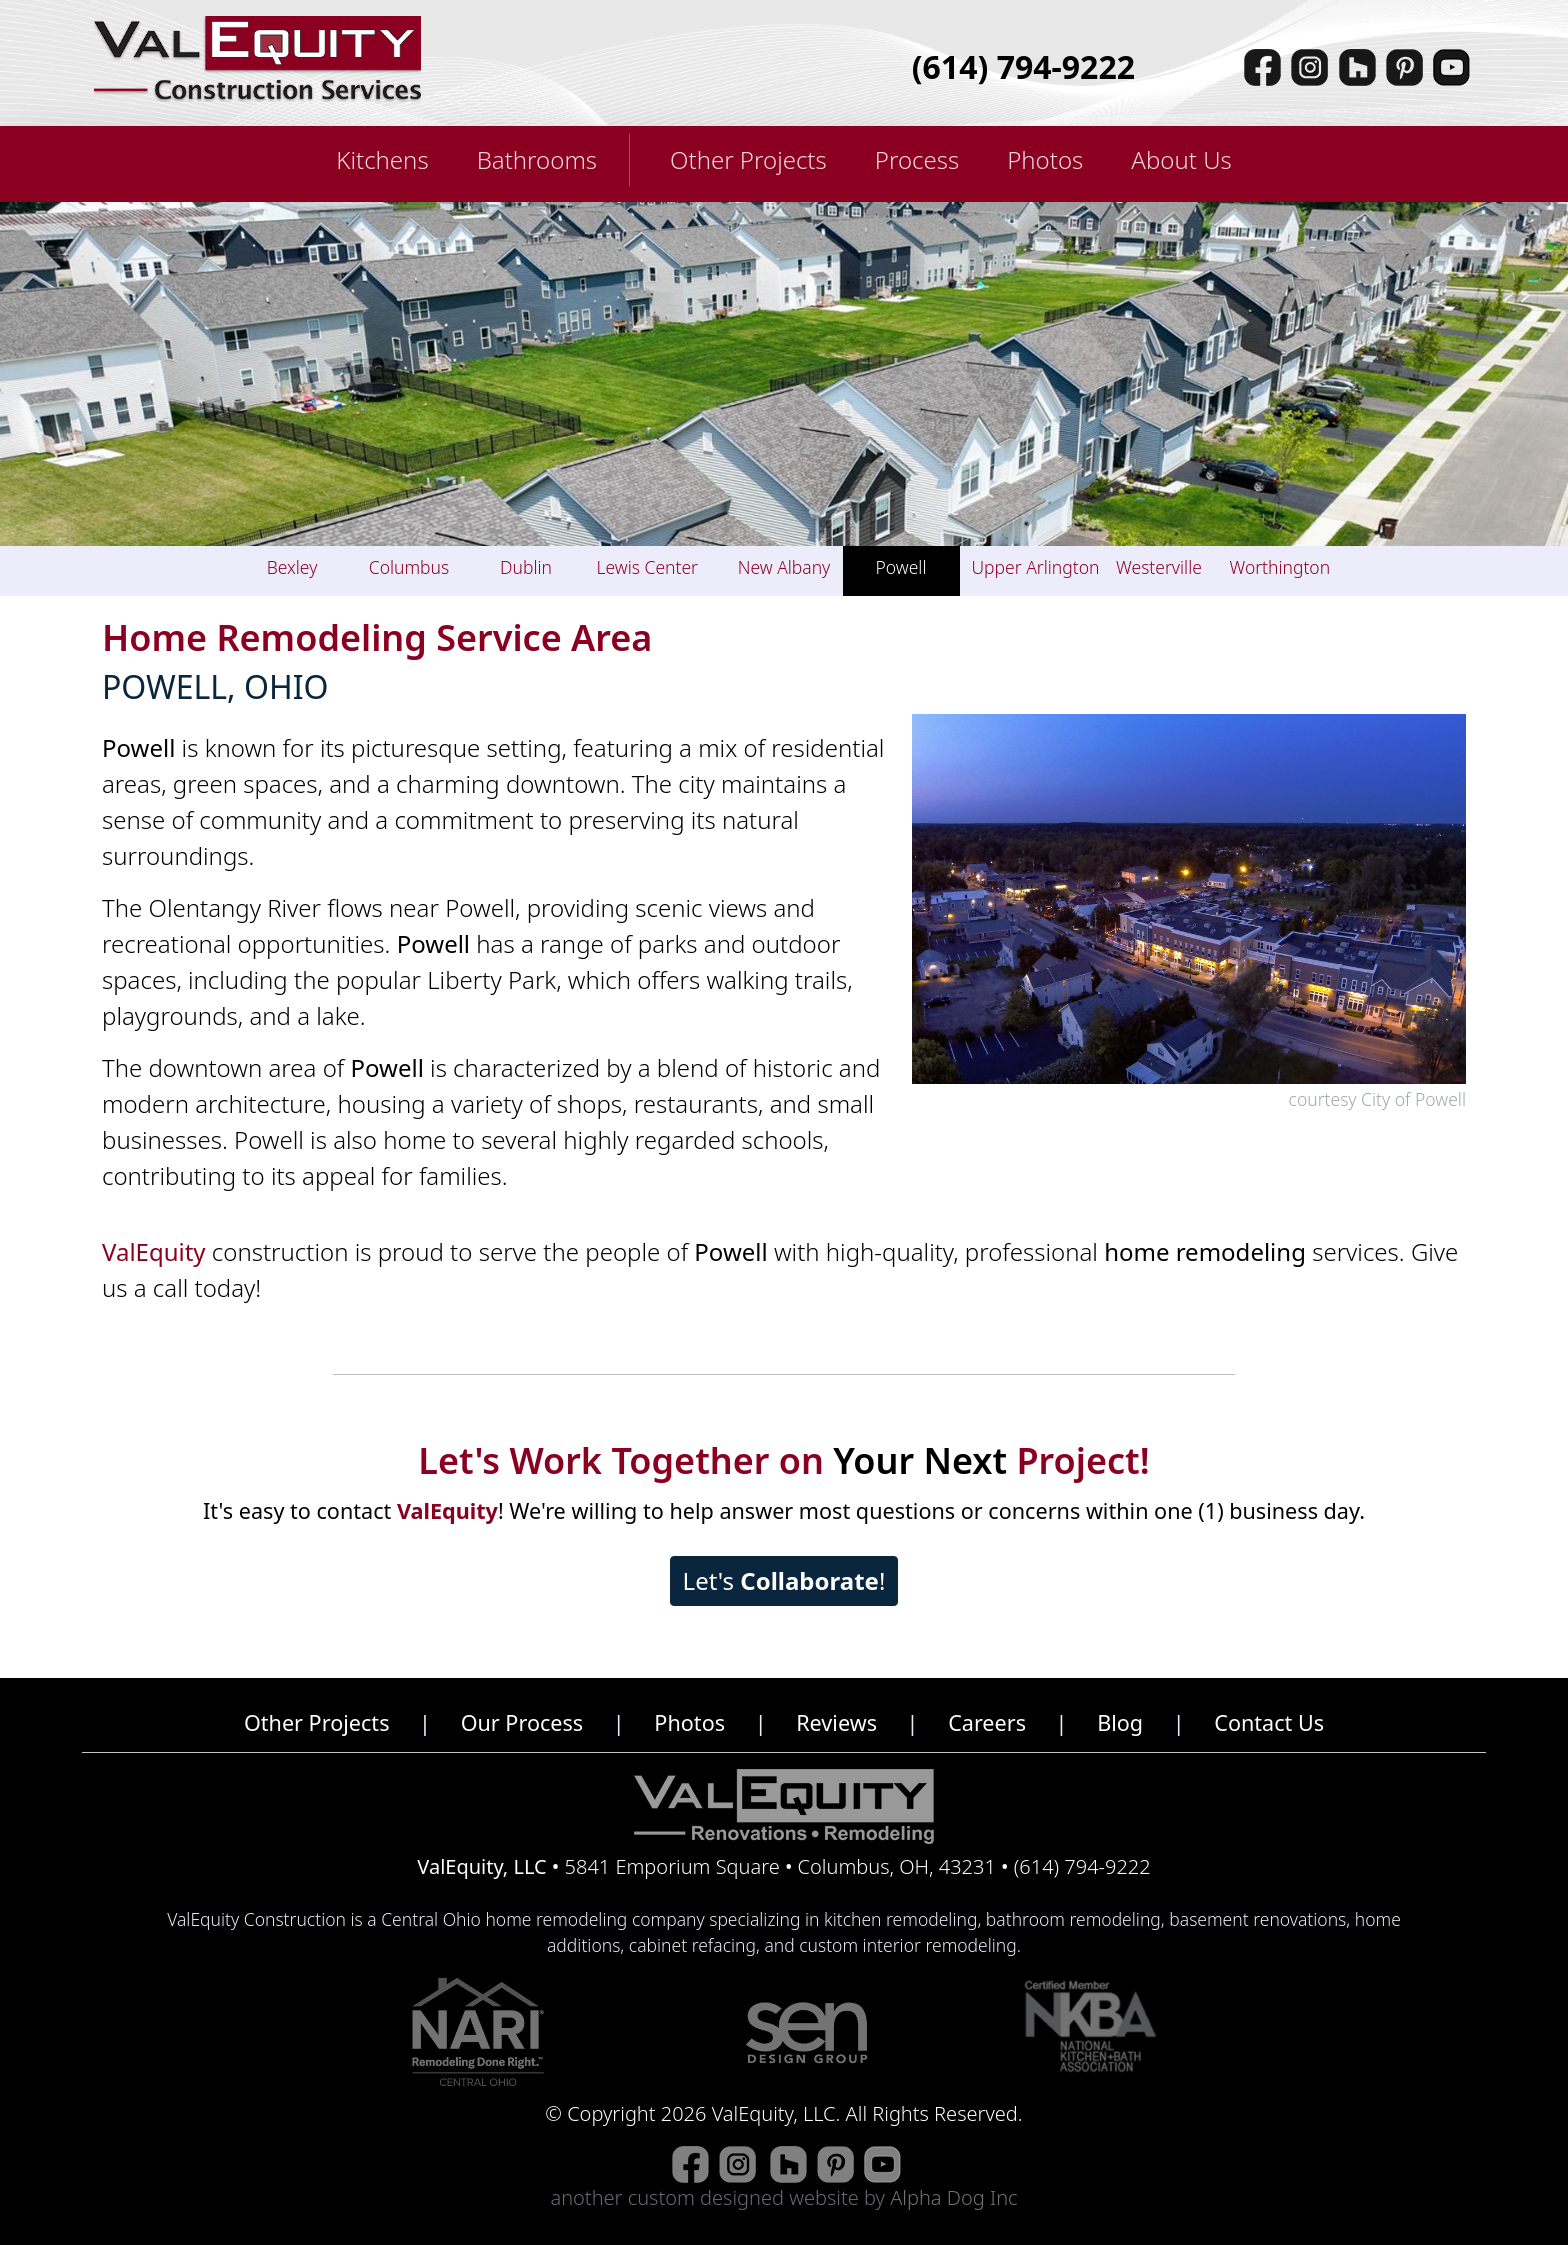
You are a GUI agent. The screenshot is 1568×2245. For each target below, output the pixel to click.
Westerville (1159, 567)
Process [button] (917, 159)
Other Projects (317, 1722)
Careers (987, 1722)
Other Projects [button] (748, 159)
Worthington (1280, 567)
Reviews (836, 1722)
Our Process (522, 1722)
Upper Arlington (1036, 567)
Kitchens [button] (382, 159)
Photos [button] (1045, 159)
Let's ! (784, 1580)
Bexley (292, 567)
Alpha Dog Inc (953, 2197)
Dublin (526, 567)
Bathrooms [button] (537, 159)
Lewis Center (647, 567)
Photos (689, 1722)
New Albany (784, 567)
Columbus (409, 567)
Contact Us (1269, 1722)
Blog (1120, 1722)
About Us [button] (1181, 159)
